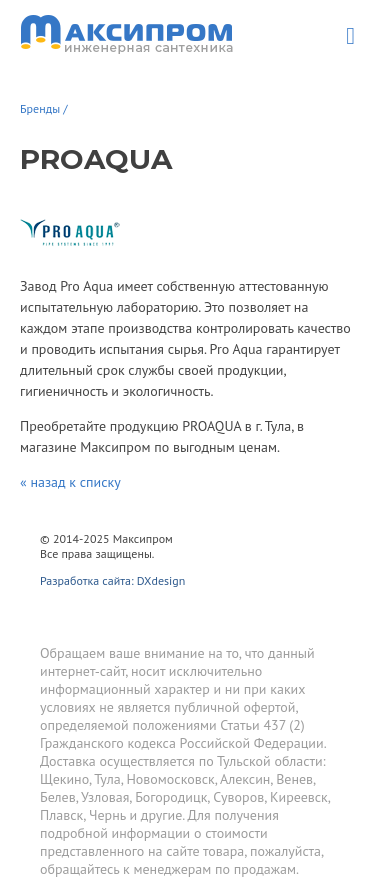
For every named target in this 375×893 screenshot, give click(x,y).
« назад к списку (70, 482)
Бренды (40, 108)
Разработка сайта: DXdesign (112, 580)
